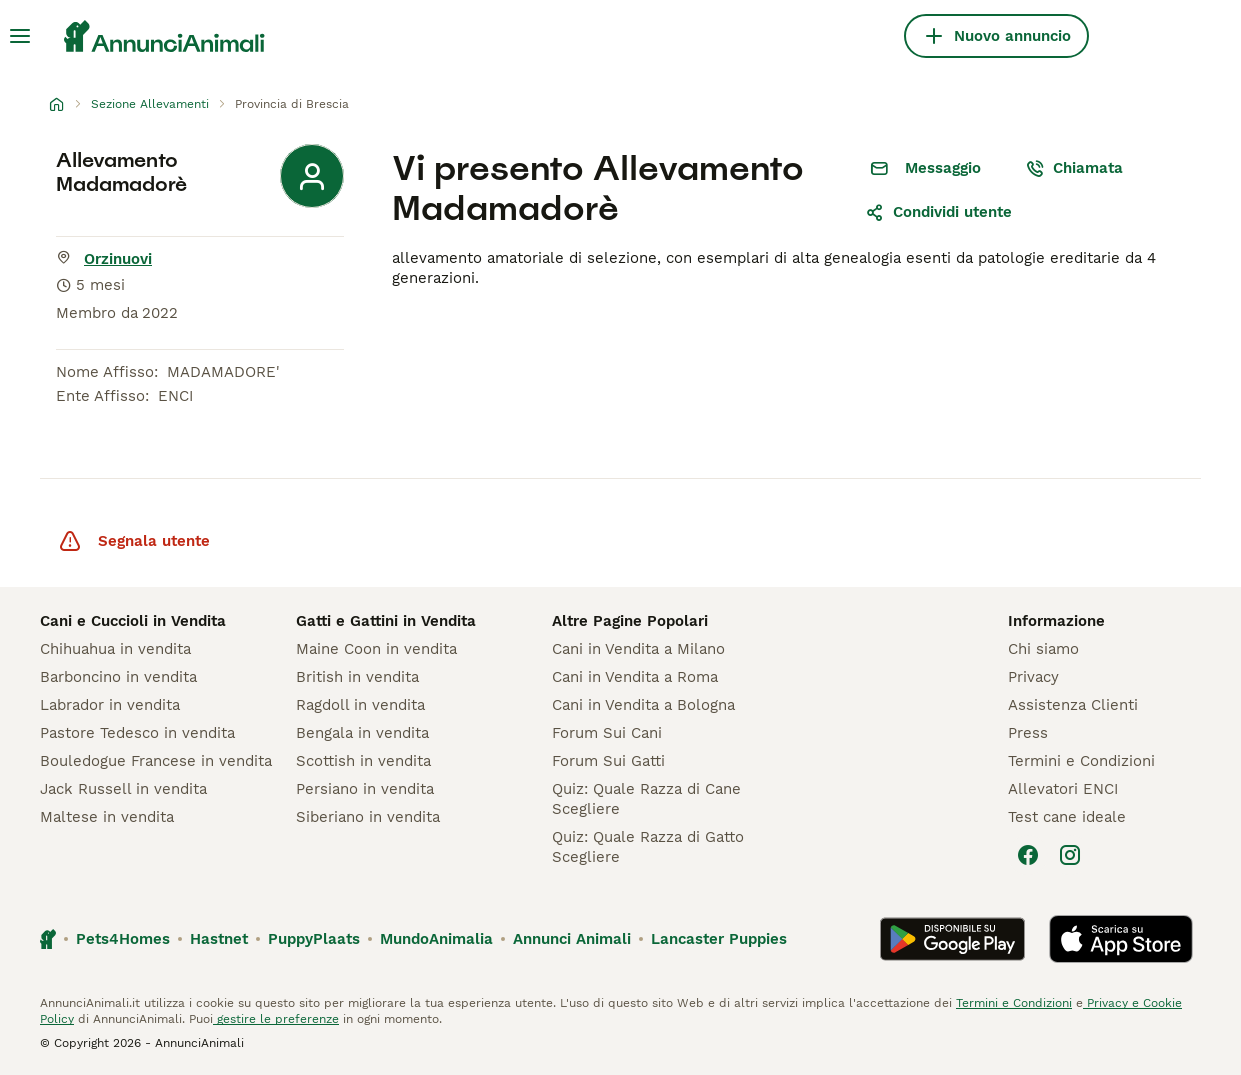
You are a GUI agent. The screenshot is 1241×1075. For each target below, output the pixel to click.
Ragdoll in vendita (360, 705)
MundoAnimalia (436, 939)
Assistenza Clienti (1073, 705)
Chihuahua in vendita (115, 649)
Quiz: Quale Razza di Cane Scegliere (646, 799)
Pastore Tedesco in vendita (137, 733)
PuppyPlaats (314, 939)
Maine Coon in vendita (376, 649)
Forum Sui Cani (607, 733)
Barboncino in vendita (118, 677)
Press (1028, 733)
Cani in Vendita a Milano (638, 649)
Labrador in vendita (110, 705)
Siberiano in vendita (368, 817)
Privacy (1033, 677)
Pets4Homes (123, 939)
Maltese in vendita (107, 817)
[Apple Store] (1121, 939)
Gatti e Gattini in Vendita (386, 621)
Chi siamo (1043, 649)
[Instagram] (1070, 855)
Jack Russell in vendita (123, 789)
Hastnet (219, 939)
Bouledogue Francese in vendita (156, 761)
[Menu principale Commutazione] (20, 36)
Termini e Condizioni (1081, 761)
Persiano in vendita (365, 789)
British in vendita (357, 677)
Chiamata (1074, 168)
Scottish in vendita (363, 761)
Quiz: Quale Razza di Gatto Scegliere (648, 847)
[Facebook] (1028, 855)
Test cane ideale (1067, 817)
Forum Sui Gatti (608, 761)
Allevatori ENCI (1063, 789)
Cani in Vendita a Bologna (643, 705)
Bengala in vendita (362, 733)
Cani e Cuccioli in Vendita (133, 621)
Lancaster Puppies (719, 939)
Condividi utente (938, 212)
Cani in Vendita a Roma (635, 677)
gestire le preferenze (276, 1019)
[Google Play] (952, 939)
